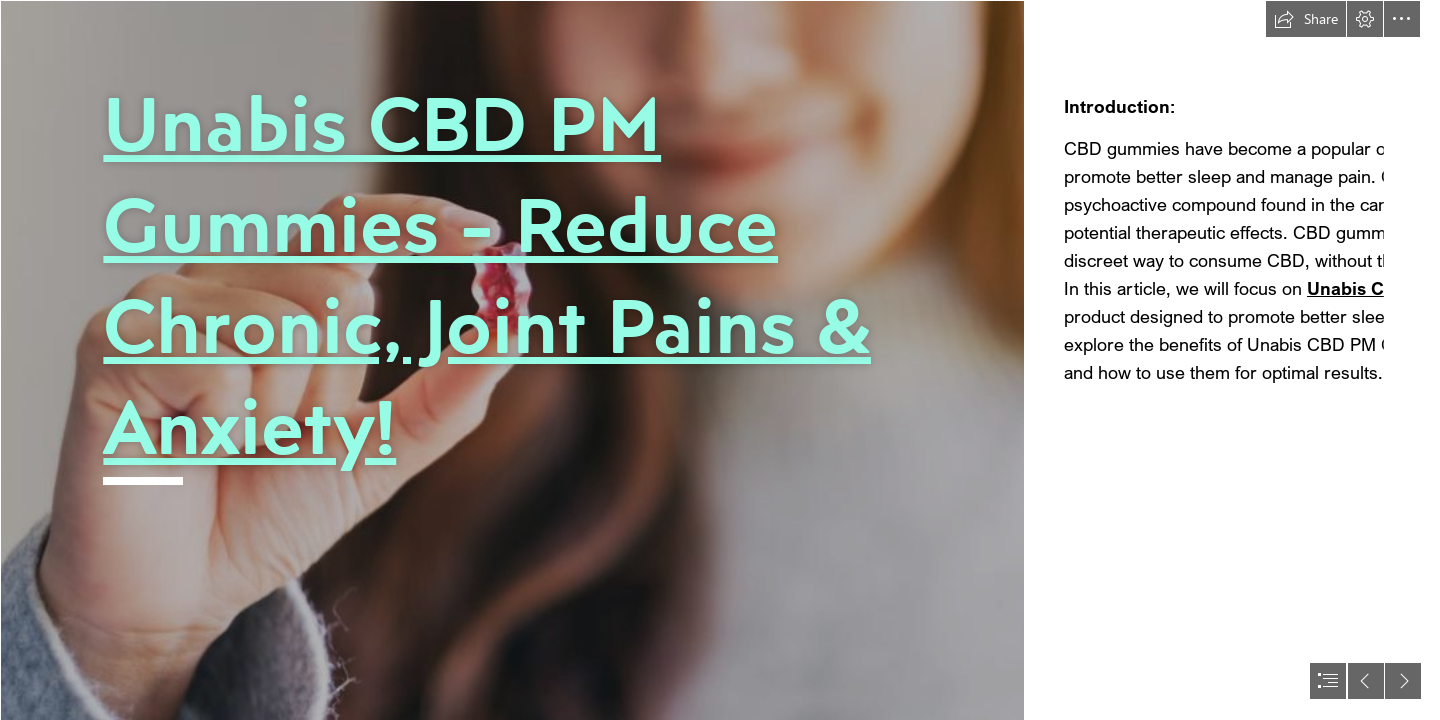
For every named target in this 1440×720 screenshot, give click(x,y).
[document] (720, 360)
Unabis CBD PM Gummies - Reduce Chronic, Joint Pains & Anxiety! (487, 274)
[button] (1306, 19)
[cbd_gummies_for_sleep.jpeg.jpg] (512, 360)
